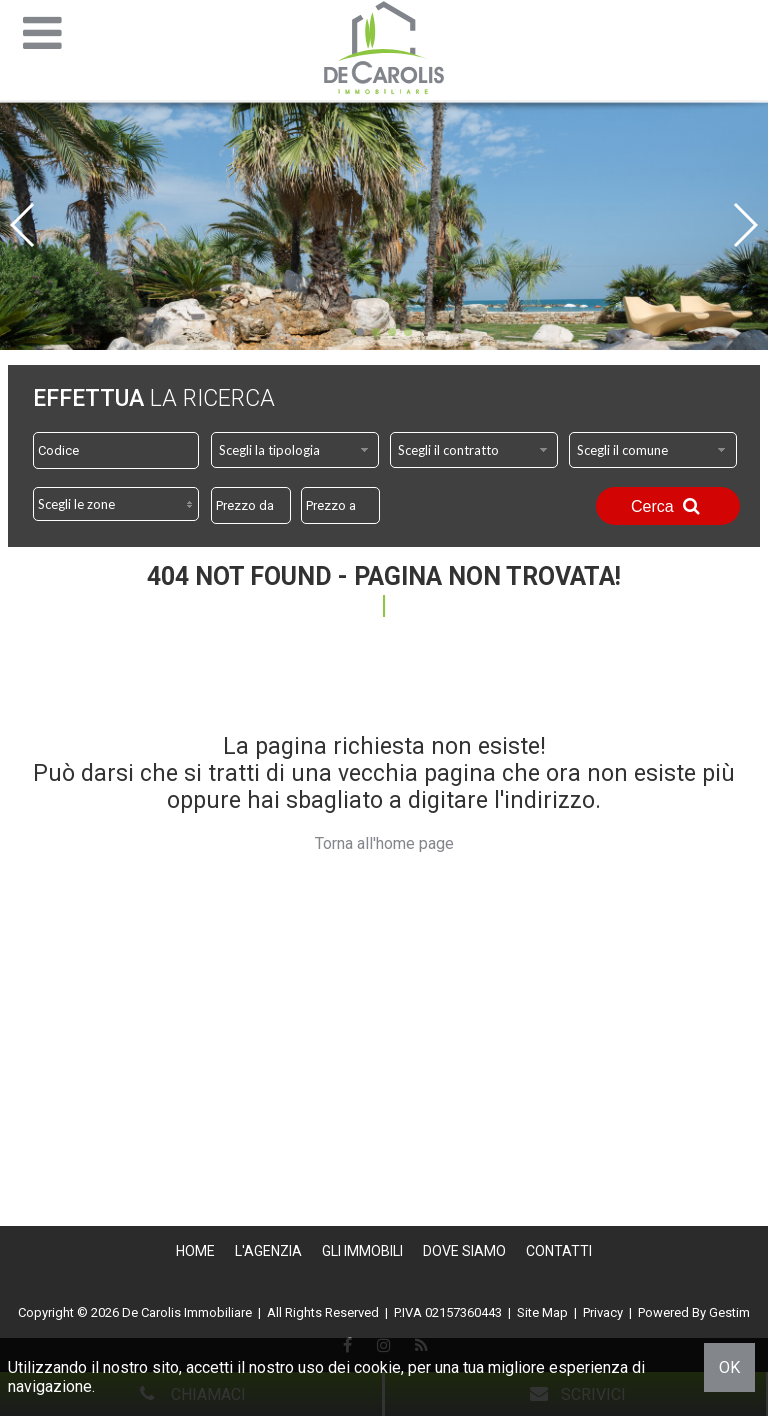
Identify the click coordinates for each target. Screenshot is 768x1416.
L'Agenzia (268, 1251)
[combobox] (295, 450)
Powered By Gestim (694, 1312)
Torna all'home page (384, 843)
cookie (377, 1367)
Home (195, 1251)
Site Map (542, 1312)
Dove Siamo (464, 1251)
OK (729, 1367)
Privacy (603, 1312)
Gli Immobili (362, 1251)
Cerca (668, 506)
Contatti (559, 1251)
